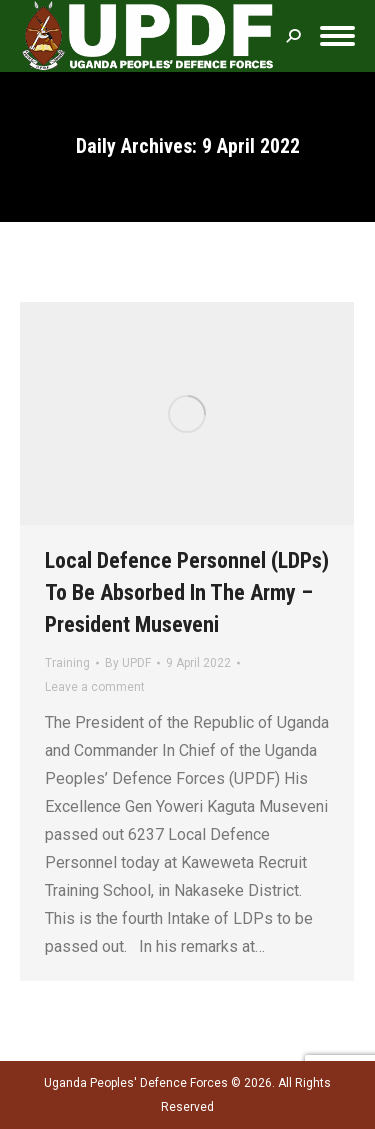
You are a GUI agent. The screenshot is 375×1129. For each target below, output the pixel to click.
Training (67, 663)
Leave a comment (95, 687)
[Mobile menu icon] (337, 36)
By (128, 663)
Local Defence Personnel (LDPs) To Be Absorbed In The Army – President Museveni (187, 592)
